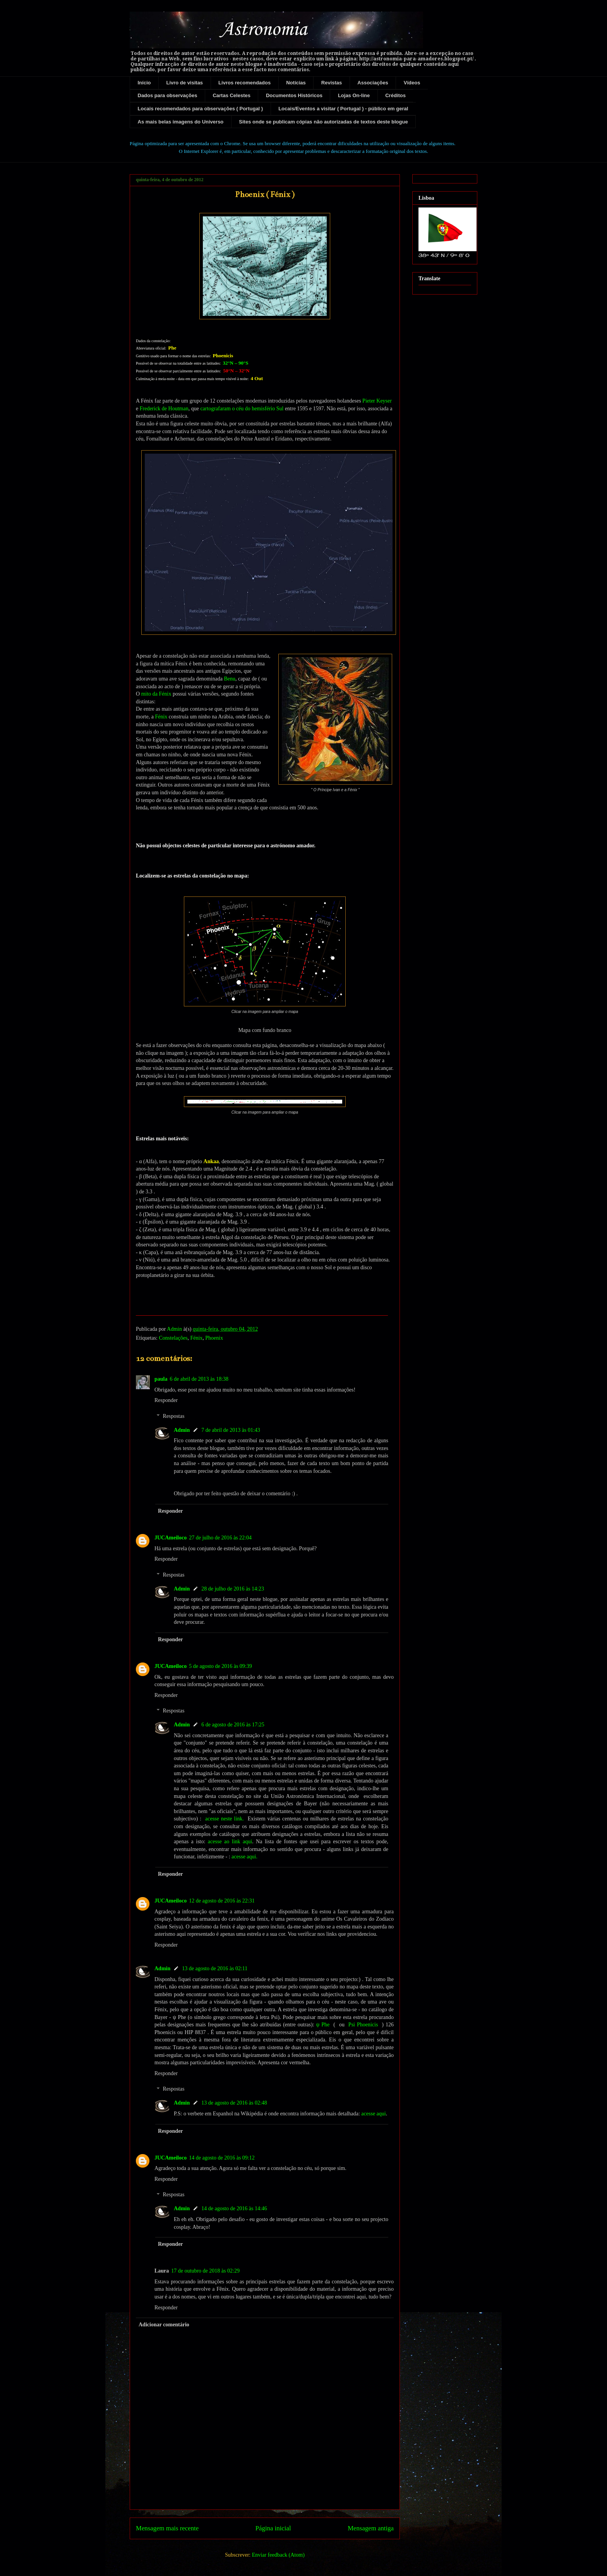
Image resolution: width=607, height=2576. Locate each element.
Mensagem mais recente (167, 2528)
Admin (182, 1430)
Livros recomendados (244, 83)
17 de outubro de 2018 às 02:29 (205, 2271)
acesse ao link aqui (230, 1841)
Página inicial (273, 2528)
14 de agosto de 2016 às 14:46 (234, 2208)
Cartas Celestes (231, 95)
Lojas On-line (354, 95)
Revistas (331, 83)
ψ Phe (323, 2025)
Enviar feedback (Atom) (278, 2555)
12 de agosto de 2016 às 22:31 (222, 1901)
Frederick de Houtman (164, 408)
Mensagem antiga (371, 2528)
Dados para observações (167, 95)
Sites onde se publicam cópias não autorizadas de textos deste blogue (323, 122)
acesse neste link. (225, 1819)
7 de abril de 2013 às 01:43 (230, 1430)
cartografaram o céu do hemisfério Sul (241, 408)
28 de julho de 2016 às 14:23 (232, 1589)
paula (160, 1379)
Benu (229, 679)
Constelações (173, 1338)
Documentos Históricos (294, 95)
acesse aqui (373, 2114)
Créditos (395, 95)
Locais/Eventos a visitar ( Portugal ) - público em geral (343, 108)
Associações (372, 83)
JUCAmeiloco (170, 1538)
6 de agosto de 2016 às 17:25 (232, 1725)
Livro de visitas (184, 83)
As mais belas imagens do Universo (181, 122)
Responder (166, 1400)
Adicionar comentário (164, 2324)
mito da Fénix (156, 694)
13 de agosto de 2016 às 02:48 (234, 2103)
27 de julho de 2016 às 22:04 (220, 1538)
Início (144, 83)
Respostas (173, 1416)
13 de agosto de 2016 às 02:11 (214, 1968)
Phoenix (214, 1338)
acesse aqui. (244, 1857)
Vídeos (412, 83)
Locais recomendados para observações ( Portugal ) (200, 108)
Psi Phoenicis (363, 2025)
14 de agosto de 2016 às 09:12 (222, 2158)
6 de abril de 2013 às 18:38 (199, 1379)
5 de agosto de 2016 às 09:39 (220, 1666)
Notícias (296, 83)
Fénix (161, 717)
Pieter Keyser (377, 401)
